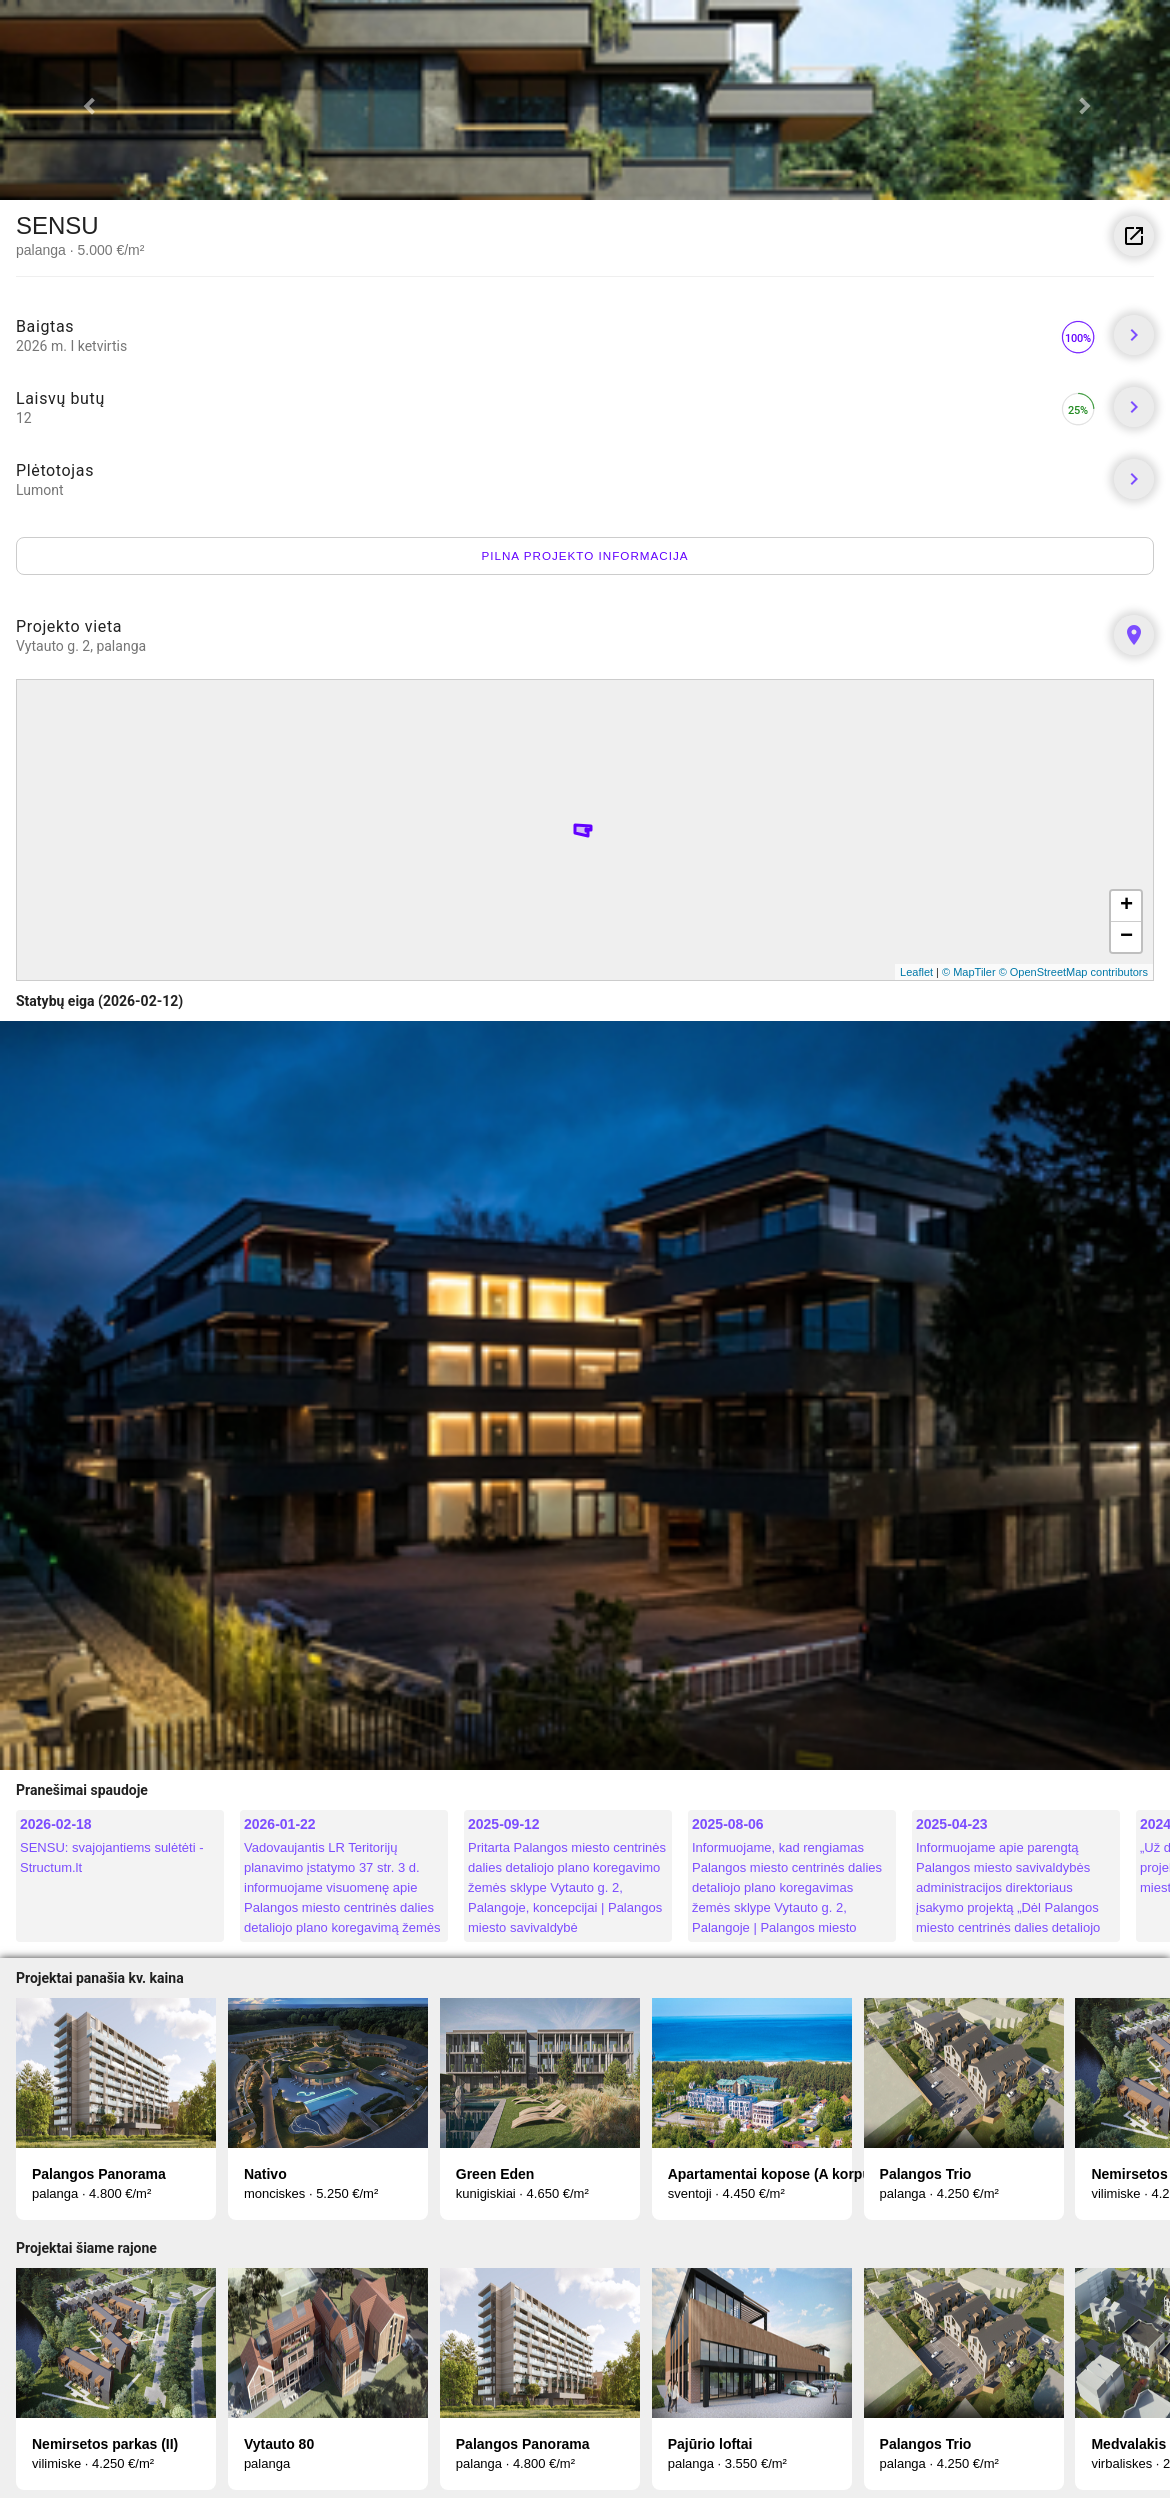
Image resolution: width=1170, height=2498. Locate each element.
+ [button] (1126, 906)
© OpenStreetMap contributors (1073, 972)
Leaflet (916, 972)
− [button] (1126, 937)
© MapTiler (969, 972)
